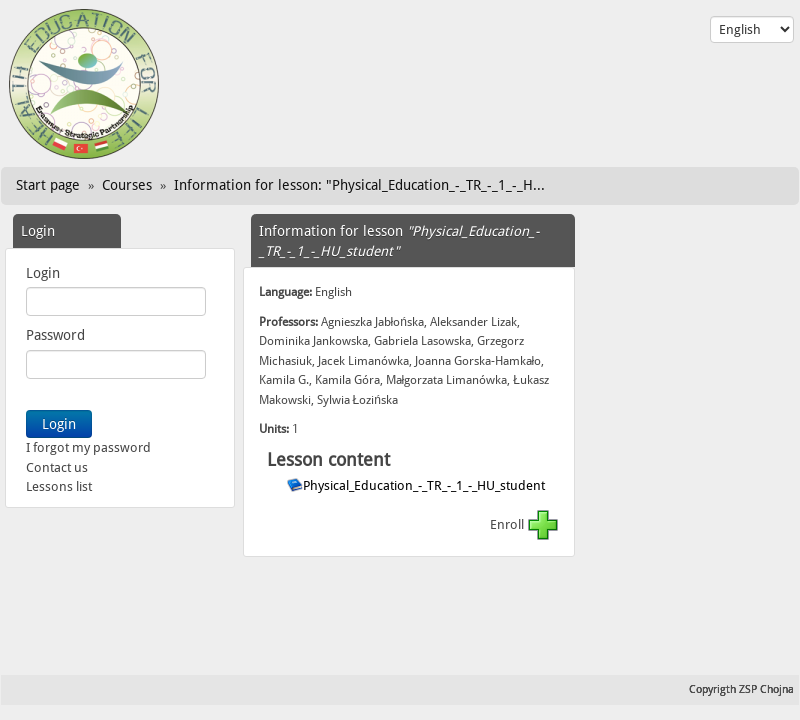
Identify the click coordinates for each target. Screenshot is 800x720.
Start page (48, 185)
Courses (127, 185)
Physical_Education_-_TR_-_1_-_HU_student (425, 485)
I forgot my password (88, 447)
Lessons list (59, 486)
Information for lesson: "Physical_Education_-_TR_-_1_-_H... (359, 185)
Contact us (57, 467)
